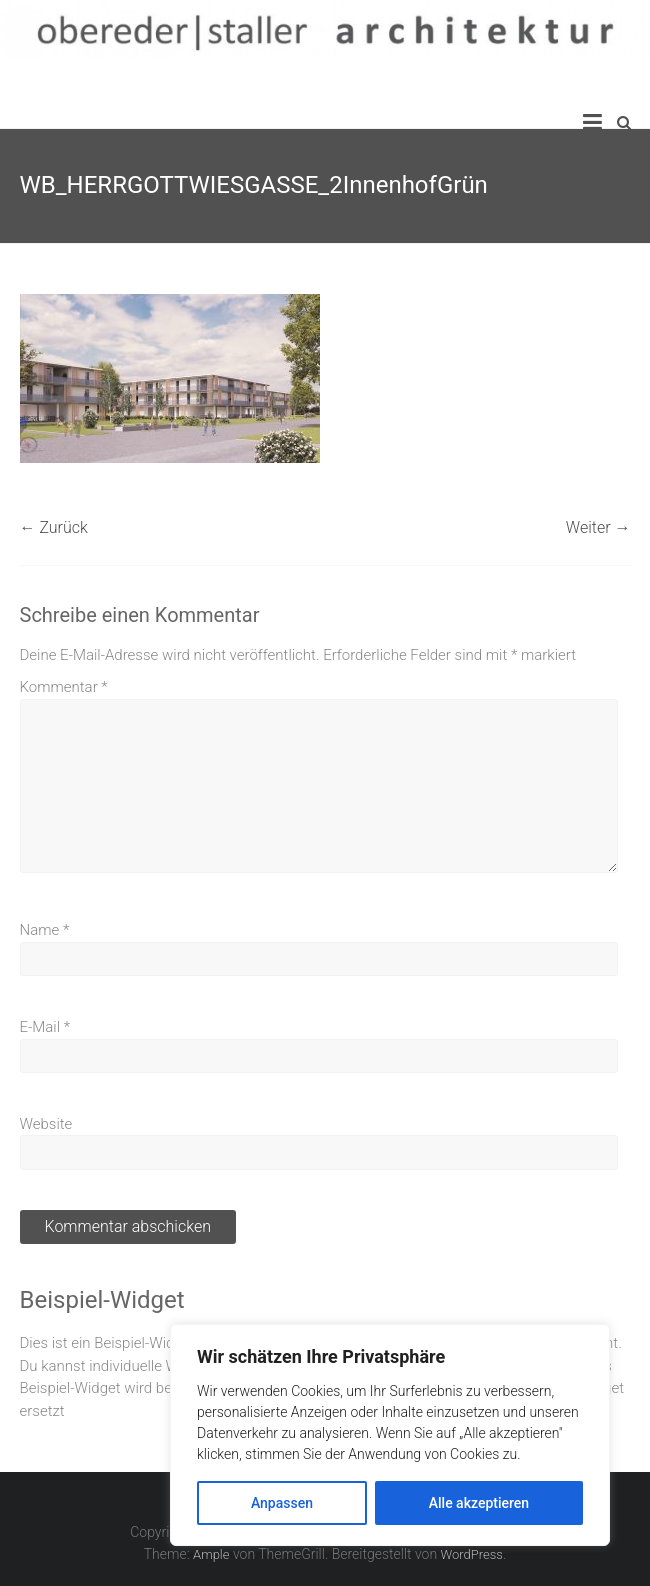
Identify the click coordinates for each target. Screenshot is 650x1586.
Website (46, 1124)
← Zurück (54, 527)
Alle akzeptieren (479, 1503)
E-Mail (45, 1027)
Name (45, 930)
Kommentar (64, 687)
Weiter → (598, 527)
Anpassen (282, 1503)
